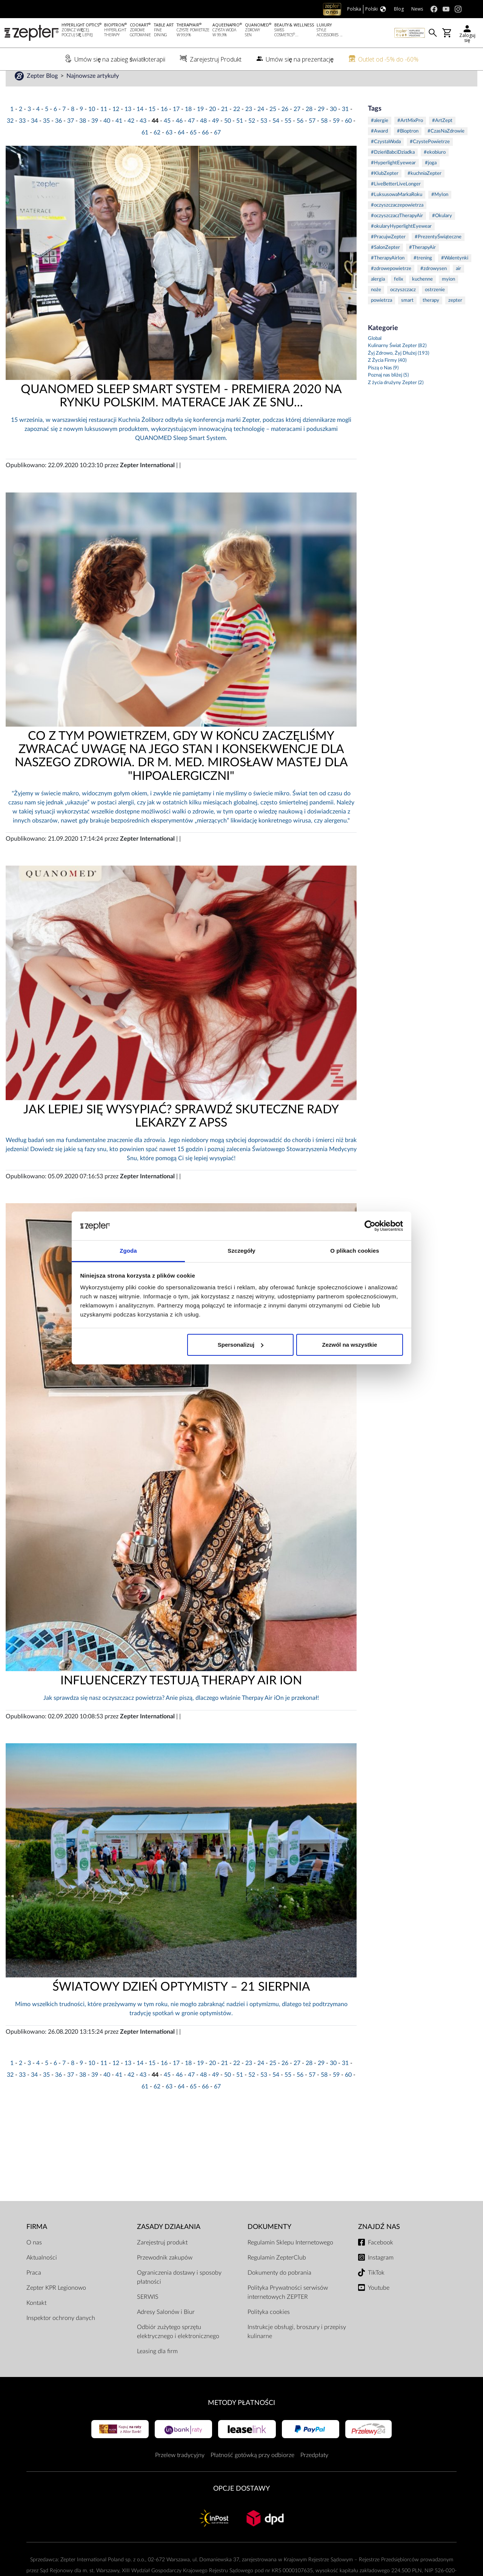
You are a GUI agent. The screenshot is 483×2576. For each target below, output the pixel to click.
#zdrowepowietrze (391, 292)
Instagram (381, 2281)
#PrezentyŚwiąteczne (438, 260)
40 (106, 144)
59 (336, 144)
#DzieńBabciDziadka (393, 175)
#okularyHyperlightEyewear (401, 249)
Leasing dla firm (157, 2375)
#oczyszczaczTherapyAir (397, 239)
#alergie (379, 144)
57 (312, 144)
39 (94, 144)
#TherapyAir (422, 271)
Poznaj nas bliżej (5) (388, 399)
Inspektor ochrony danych (60, 2341)
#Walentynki (454, 281)
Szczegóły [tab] (241, 1250)
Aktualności (41, 2281)
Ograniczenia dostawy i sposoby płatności (179, 2300)
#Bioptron (407, 154)
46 (179, 144)
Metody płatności (241, 2426)
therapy (431, 323)
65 (193, 156)
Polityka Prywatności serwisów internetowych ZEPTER (288, 2315)
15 (152, 133)
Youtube (378, 2311)
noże (376, 313)
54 (275, 144)
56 (300, 144)
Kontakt (36, 2326)
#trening (423, 281)
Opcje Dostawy (241, 2512)
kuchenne (422, 302)
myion (448, 302)
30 (333, 133)
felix (398, 302)
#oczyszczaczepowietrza (397, 228)
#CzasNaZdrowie (446, 154)
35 (46, 144)
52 (251, 144)
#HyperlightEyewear (393, 186)
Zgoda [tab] (128, 1250)
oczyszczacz (403, 313)
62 (157, 156)
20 (212, 133)
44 (155, 144)
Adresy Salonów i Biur (166, 2335)
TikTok (376, 2296)
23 (248, 133)
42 (131, 144)
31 (345, 133)
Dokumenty (269, 2250)
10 (91, 133)
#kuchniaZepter (424, 196)
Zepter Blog (43, 99)
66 (205, 156)
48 (203, 144)
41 (118, 144)
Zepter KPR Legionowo (56, 2311)
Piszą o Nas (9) (383, 391)
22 (236, 133)
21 (224, 133)
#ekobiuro (435, 175)
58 (324, 144)
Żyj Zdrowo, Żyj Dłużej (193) (398, 376)
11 (103, 133)
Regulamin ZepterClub (277, 2281)
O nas (34, 2266)
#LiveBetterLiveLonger (396, 207)
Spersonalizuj (241, 1344)
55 (288, 144)
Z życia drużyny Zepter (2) (395, 406)
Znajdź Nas (379, 2250)
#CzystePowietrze (430, 165)
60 (348, 144)
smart (407, 323)
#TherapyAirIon (388, 281)
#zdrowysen (433, 292)
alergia (378, 302)
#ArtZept (442, 144)
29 (321, 133)
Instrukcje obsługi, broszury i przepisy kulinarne (297, 2355)
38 (82, 144)
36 (58, 144)
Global (374, 362)
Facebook (380, 2266)
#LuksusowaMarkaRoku (396, 218)
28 (309, 133)
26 (284, 133)
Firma (36, 2250)
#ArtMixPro (410, 144)
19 (200, 133)
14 (140, 133)
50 (227, 144)
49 (215, 144)
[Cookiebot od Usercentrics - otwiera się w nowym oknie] (370, 1226)
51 (239, 144)
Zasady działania (168, 2250)
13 (128, 133)
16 (164, 133)
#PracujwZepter (388, 260)
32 (10, 144)
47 (191, 144)
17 (176, 133)
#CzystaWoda (386, 165)
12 (115, 133)
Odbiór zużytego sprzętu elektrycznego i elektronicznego (178, 2355)
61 (145, 156)
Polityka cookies (269, 2335)
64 (181, 156)
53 (263, 144)
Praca (33, 2296)
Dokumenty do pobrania (279, 2296)
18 (188, 133)
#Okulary (442, 239)
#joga (431, 186)
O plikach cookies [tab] (354, 1250)
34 (34, 144)
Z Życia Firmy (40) (387, 384)
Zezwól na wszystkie (349, 1344)
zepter (455, 323)
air (458, 292)
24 (260, 133)
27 (297, 133)
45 (167, 144)
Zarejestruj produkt (162, 2266)
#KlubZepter (384, 196)
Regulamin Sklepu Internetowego (290, 2266)
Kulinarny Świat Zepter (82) (397, 369)
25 (272, 133)
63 (169, 156)
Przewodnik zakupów (164, 2281)
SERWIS (147, 2320)
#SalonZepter (385, 271)
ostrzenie (435, 313)
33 (22, 144)
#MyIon (439, 218)
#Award (379, 154)
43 (143, 144)
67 (217, 156)
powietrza (381, 323)
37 (70, 144)
